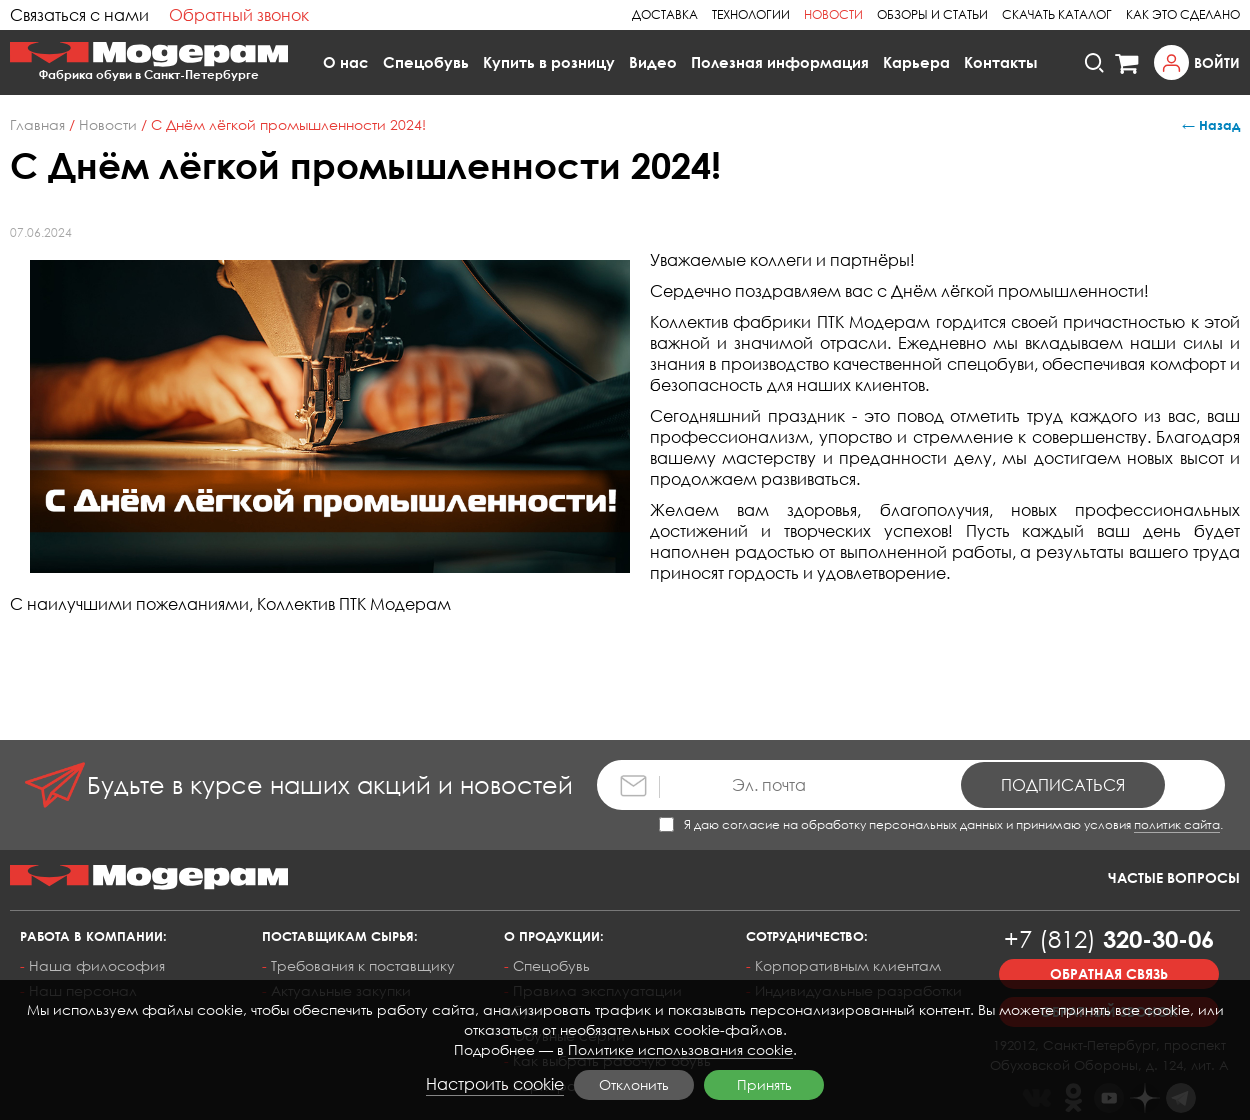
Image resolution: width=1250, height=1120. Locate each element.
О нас (346, 62)
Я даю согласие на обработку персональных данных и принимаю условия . (941, 824)
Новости (833, 14)
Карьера (916, 62)
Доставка (665, 14)
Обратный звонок (239, 15)
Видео (653, 62)
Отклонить (634, 1084)
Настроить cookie (495, 1084)
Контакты (1001, 62)
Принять (764, 1084)
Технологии (751, 14)
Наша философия (97, 965)
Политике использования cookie (680, 1049)
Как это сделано (1183, 14)
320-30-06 (1109, 938)
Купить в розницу (549, 62)
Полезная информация (780, 62)
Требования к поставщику (363, 965)
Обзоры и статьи (932, 14)
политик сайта (1177, 824)
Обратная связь (1109, 973)
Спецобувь (426, 62)
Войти (1217, 62)
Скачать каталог (1057, 14)
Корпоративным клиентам (848, 965)
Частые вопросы (1174, 877)
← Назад (1211, 125)
